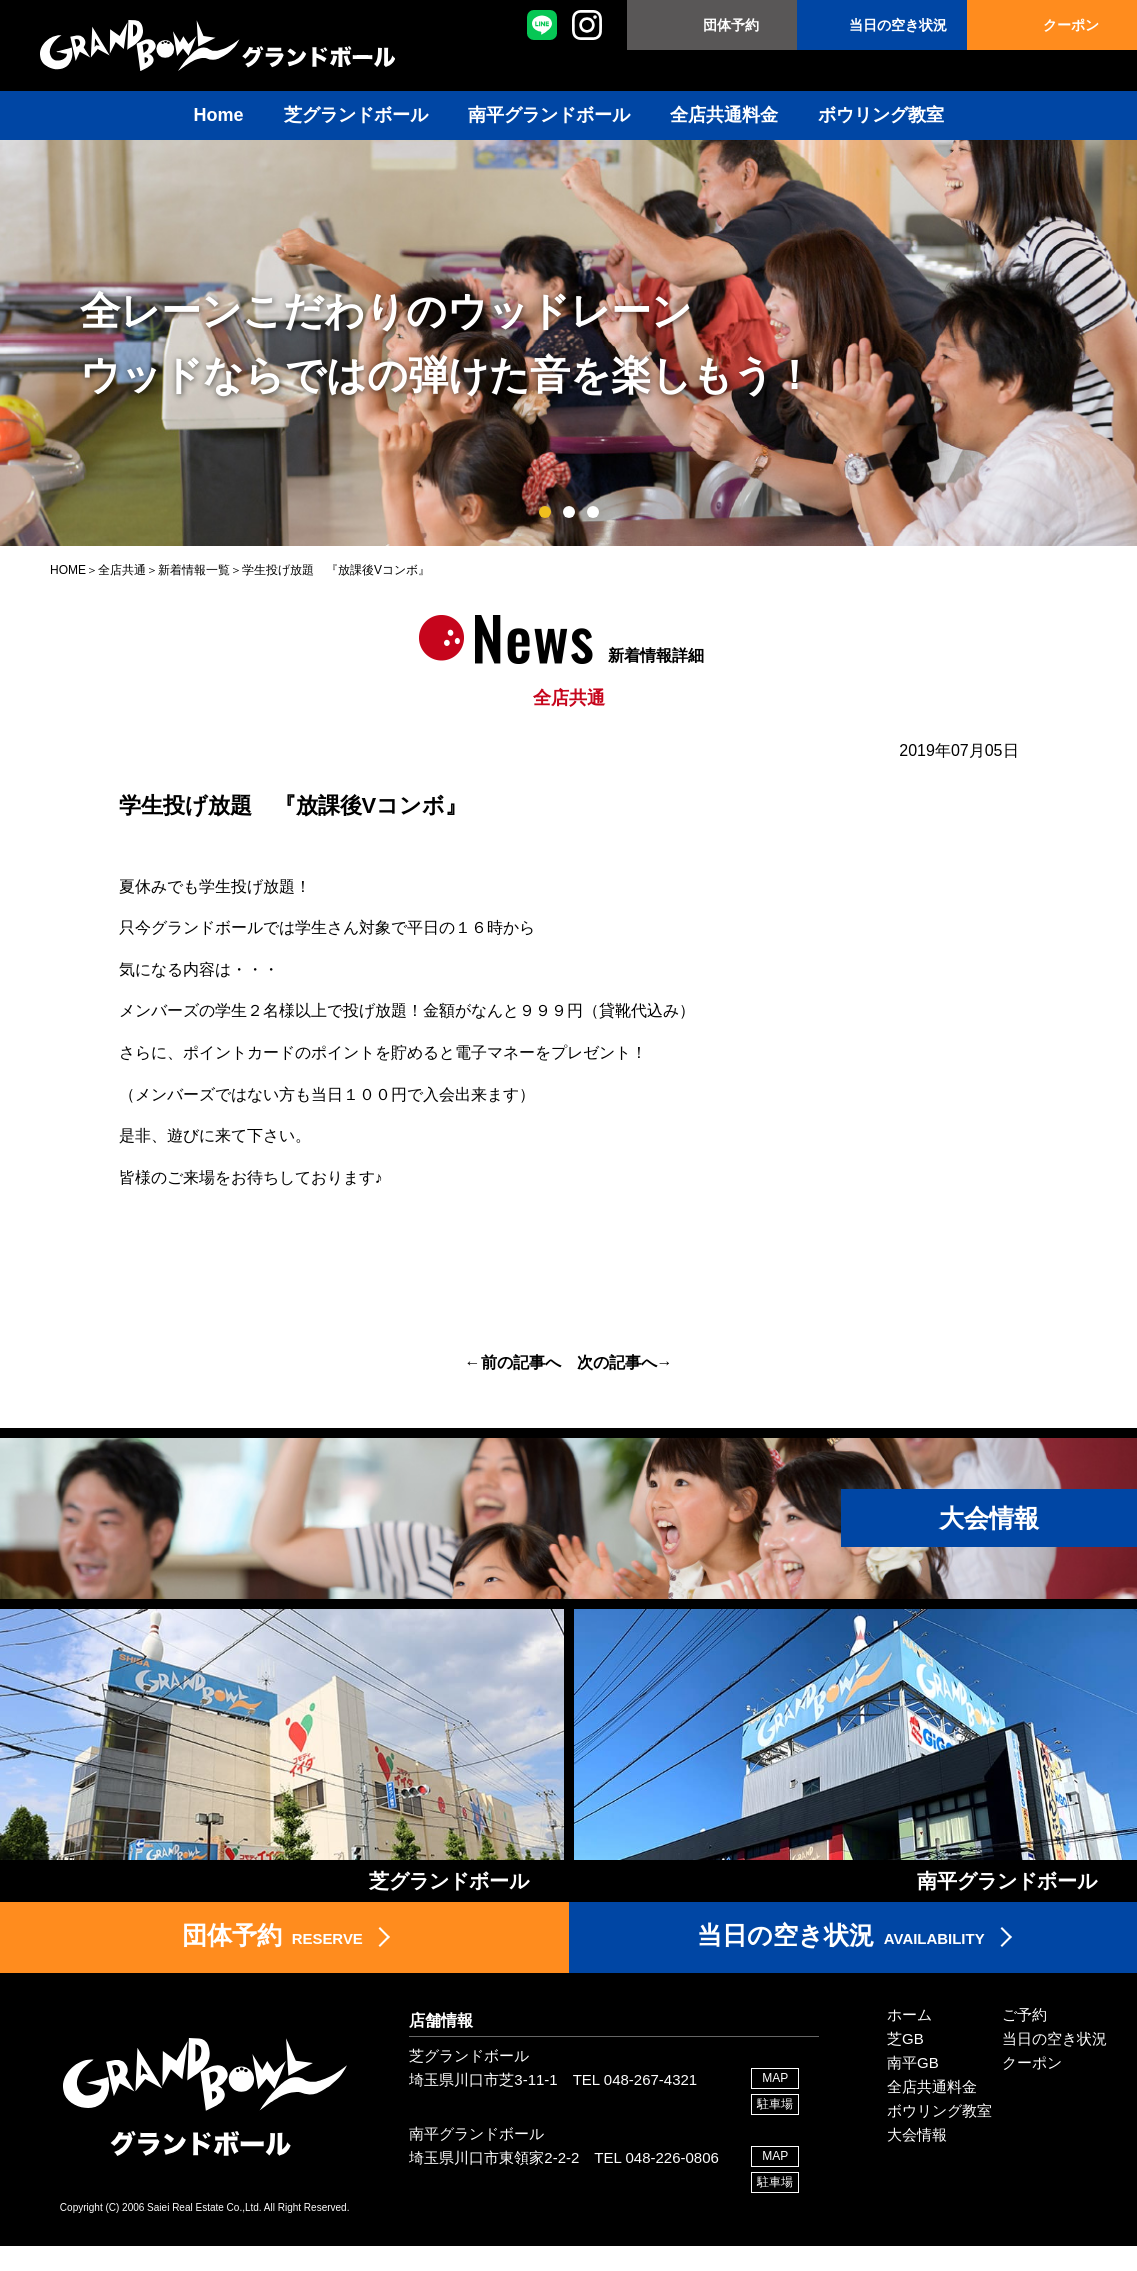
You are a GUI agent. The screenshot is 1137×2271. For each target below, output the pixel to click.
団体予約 (731, 25)
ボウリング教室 (881, 115)
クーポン (1071, 25)
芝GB (905, 2063)
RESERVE (272, 1959)
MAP (775, 2103)
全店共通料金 (724, 115)
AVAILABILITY (840, 1959)
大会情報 (917, 2159)
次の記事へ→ (625, 1362)
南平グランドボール (549, 115)
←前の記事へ (513, 1362)
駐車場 (775, 2130)
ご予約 (1024, 2039)
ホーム (909, 2039)
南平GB (913, 2087)
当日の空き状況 (898, 25)
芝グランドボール (356, 115)
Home (218, 115)
